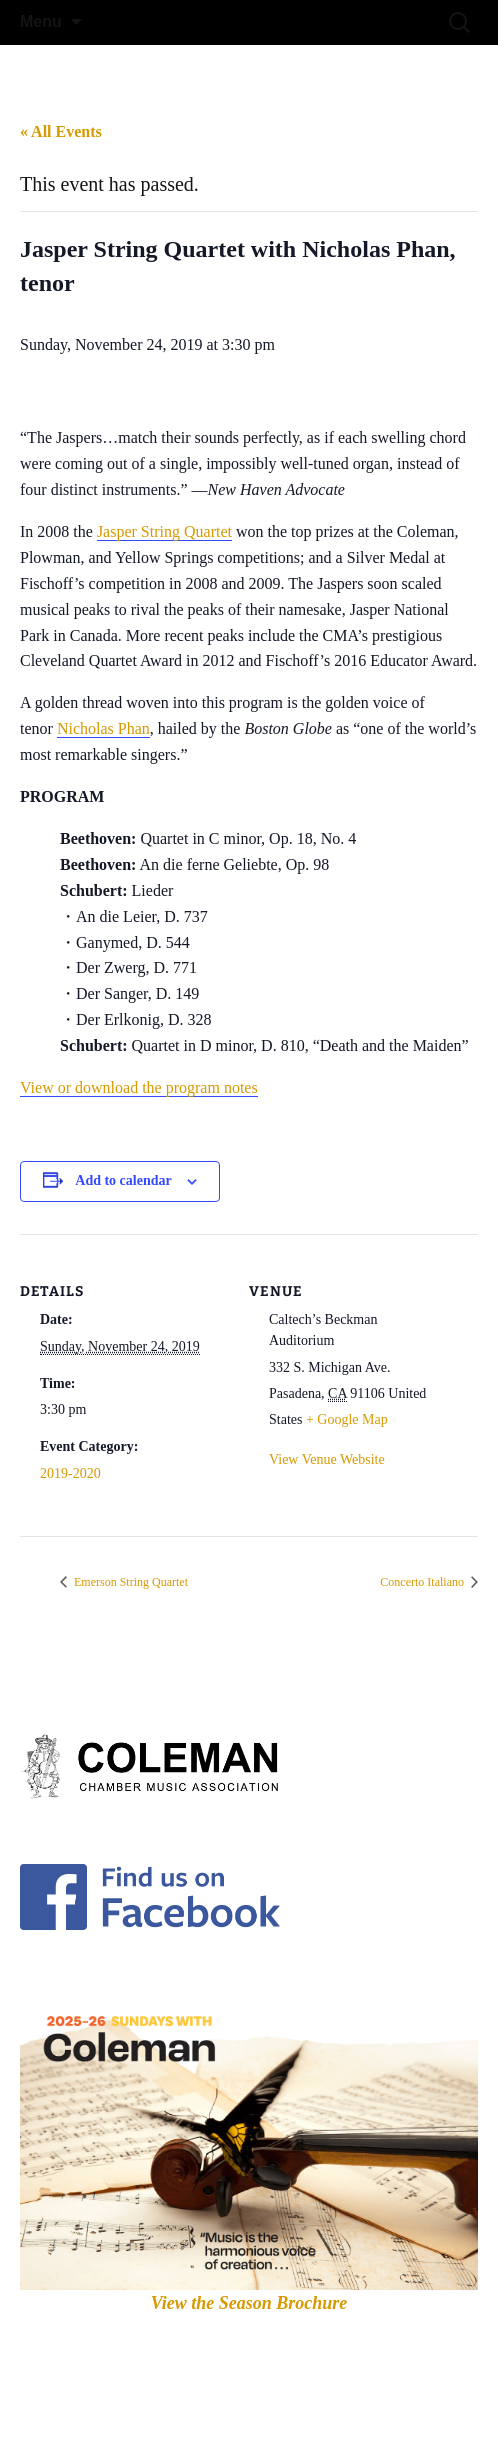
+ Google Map (347, 1419)
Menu (41, 21)
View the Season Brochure (249, 2303)
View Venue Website (327, 1459)
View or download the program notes (139, 1087)
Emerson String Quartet (129, 1582)
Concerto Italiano (423, 1582)
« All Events (61, 131)
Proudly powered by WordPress (108, 2405)
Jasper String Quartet (164, 531)
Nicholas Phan (103, 728)
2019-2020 (70, 1473)
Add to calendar (123, 1180)
